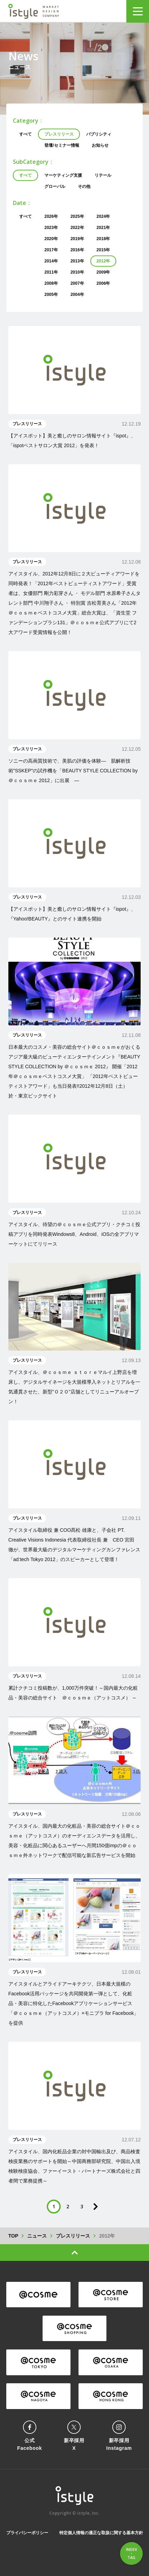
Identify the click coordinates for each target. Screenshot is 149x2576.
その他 (84, 186)
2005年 (51, 294)
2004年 (77, 294)
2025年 (77, 216)
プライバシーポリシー (27, 2532)
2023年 (51, 227)
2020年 (51, 238)
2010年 (77, 272)
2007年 (77, 283)
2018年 (103, 238)
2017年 (51, 249)
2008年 (51, 283)
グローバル (54, 186)
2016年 (77, 249)
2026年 (51, 216)
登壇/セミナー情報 (61, 145)
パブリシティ (98, 134)
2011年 (51, 272)
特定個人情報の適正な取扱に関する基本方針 (101, 2532)
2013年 (77, 261)
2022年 (77, 227)
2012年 (103, 261)
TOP (13, 2236)
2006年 (103, 283)
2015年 (103, 249)
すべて (25, 134)
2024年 (103, 216)
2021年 (103, 227)
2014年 (51, 261)
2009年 (103, 272)
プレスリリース (59, 134)
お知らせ (100, 145)
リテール (103, 175)
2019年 (77, 238)
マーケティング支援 (63, 175)
